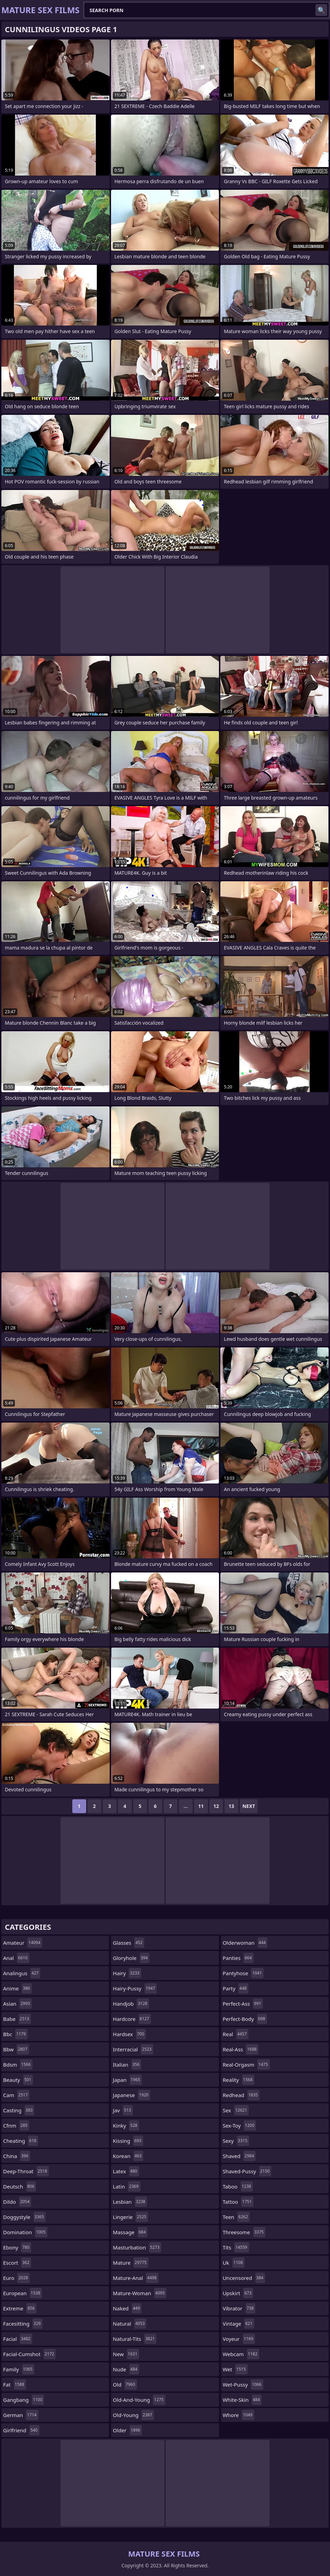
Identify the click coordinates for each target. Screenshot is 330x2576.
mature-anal (135, 2278)
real (235, 2034)
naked (127, 2308)
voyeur (239, 2339)
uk (234, 2262)
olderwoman (245, 1942)
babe (17, 2019)
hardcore (132, 2019)
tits (236, 2247)
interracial (133, 2049)
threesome (244, 2232)
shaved (239, 2156)
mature (130, 2262)
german (20, 2415)
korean (128, 2156)
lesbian (130, 2201)
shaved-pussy (247, 2171)
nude (126, 2369)
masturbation (137, 2247)
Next (248, 1806)
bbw (16, 2049)
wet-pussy (243, 2384)
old (125, 2384)
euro (16, 2278)
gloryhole (131, 1958)
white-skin (242, 2400)
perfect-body (245, 2019)
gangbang (23, 2400)
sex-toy (239, 2125)
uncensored (244, 2278)
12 (216, 1806)
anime (17, 1988)
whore (238, 2415)
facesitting (23, 2323)
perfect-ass (243, 2003)
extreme (19, 2308)
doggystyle (24, 2217)
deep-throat (26, 2171)
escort (17, 2262)
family (18, 2369)
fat (14, 2384)
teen (236, 2217)
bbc (15, 2034)
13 (231, 1806)
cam (16, 2095)
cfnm (16, 2125)
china (16, 2156)
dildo (17, 2201)
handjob (131, 2003)
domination (25, 2232)
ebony (17, 2247)
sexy (236, 2141)
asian (17, 2003)
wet (235, 2369)
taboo (238, 2186)
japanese (131, 2095)
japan (127, 2080)
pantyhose (243, 1973)
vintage (238, 2323)
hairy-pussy (135, 1988)
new (126, 2354)
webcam (241, 2354)
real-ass (240, 2049)
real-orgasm (246, 2064)
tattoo (238, 2201)
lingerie (130, 2217)
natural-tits (134, 2339)
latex (126, 2171)
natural (129, 2323)
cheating (20, 2141)
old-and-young (139, 2400)
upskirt (238, 2293)
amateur (22, 1942)
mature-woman (139, 2293)
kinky (126, 2125)
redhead (241, 2095)
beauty (18, 2080)
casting (18, 2110)
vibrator (239, 2308)
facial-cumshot (29, 2354)
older (127, 2430)
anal (16, 1958)
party (235, 1988)
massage (130, 2232)
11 (201, 1806)
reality (238, 2080)
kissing (128, 2141)
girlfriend (21, 2430)
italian (127, 2064)
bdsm (18, 2064)
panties (238, 1958)
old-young (133, 2415)
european (22, 2293)
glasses (128, 1942)
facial (17, 2339)
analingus (21, 1973)
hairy (127, 1973)
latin (126, 2186)
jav (123, 2110)
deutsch (19, 2186)
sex (236, 2110)
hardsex (129, 2034)
